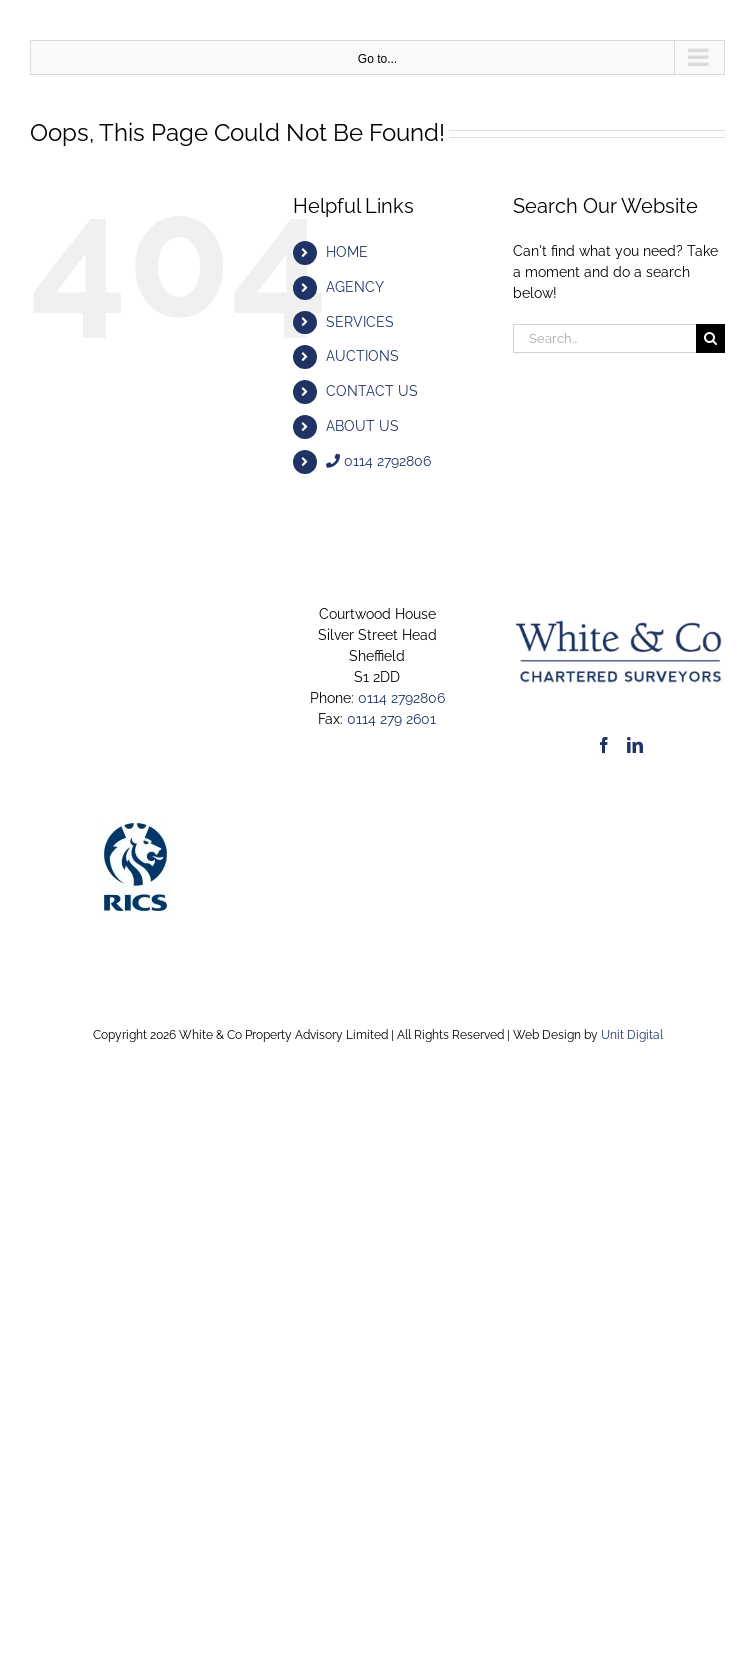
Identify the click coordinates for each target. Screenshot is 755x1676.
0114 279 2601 (391, 719)
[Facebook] (604, 745)
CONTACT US (372, 391)
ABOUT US (362, 426)
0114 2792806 (378, 461)
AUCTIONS (362, 356)
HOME (347, 252)
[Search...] (604, 338)
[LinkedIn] (635, 745)
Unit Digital (632, 1035)
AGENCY (355, 287)
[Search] (710, 338)
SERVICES (360, 322)
